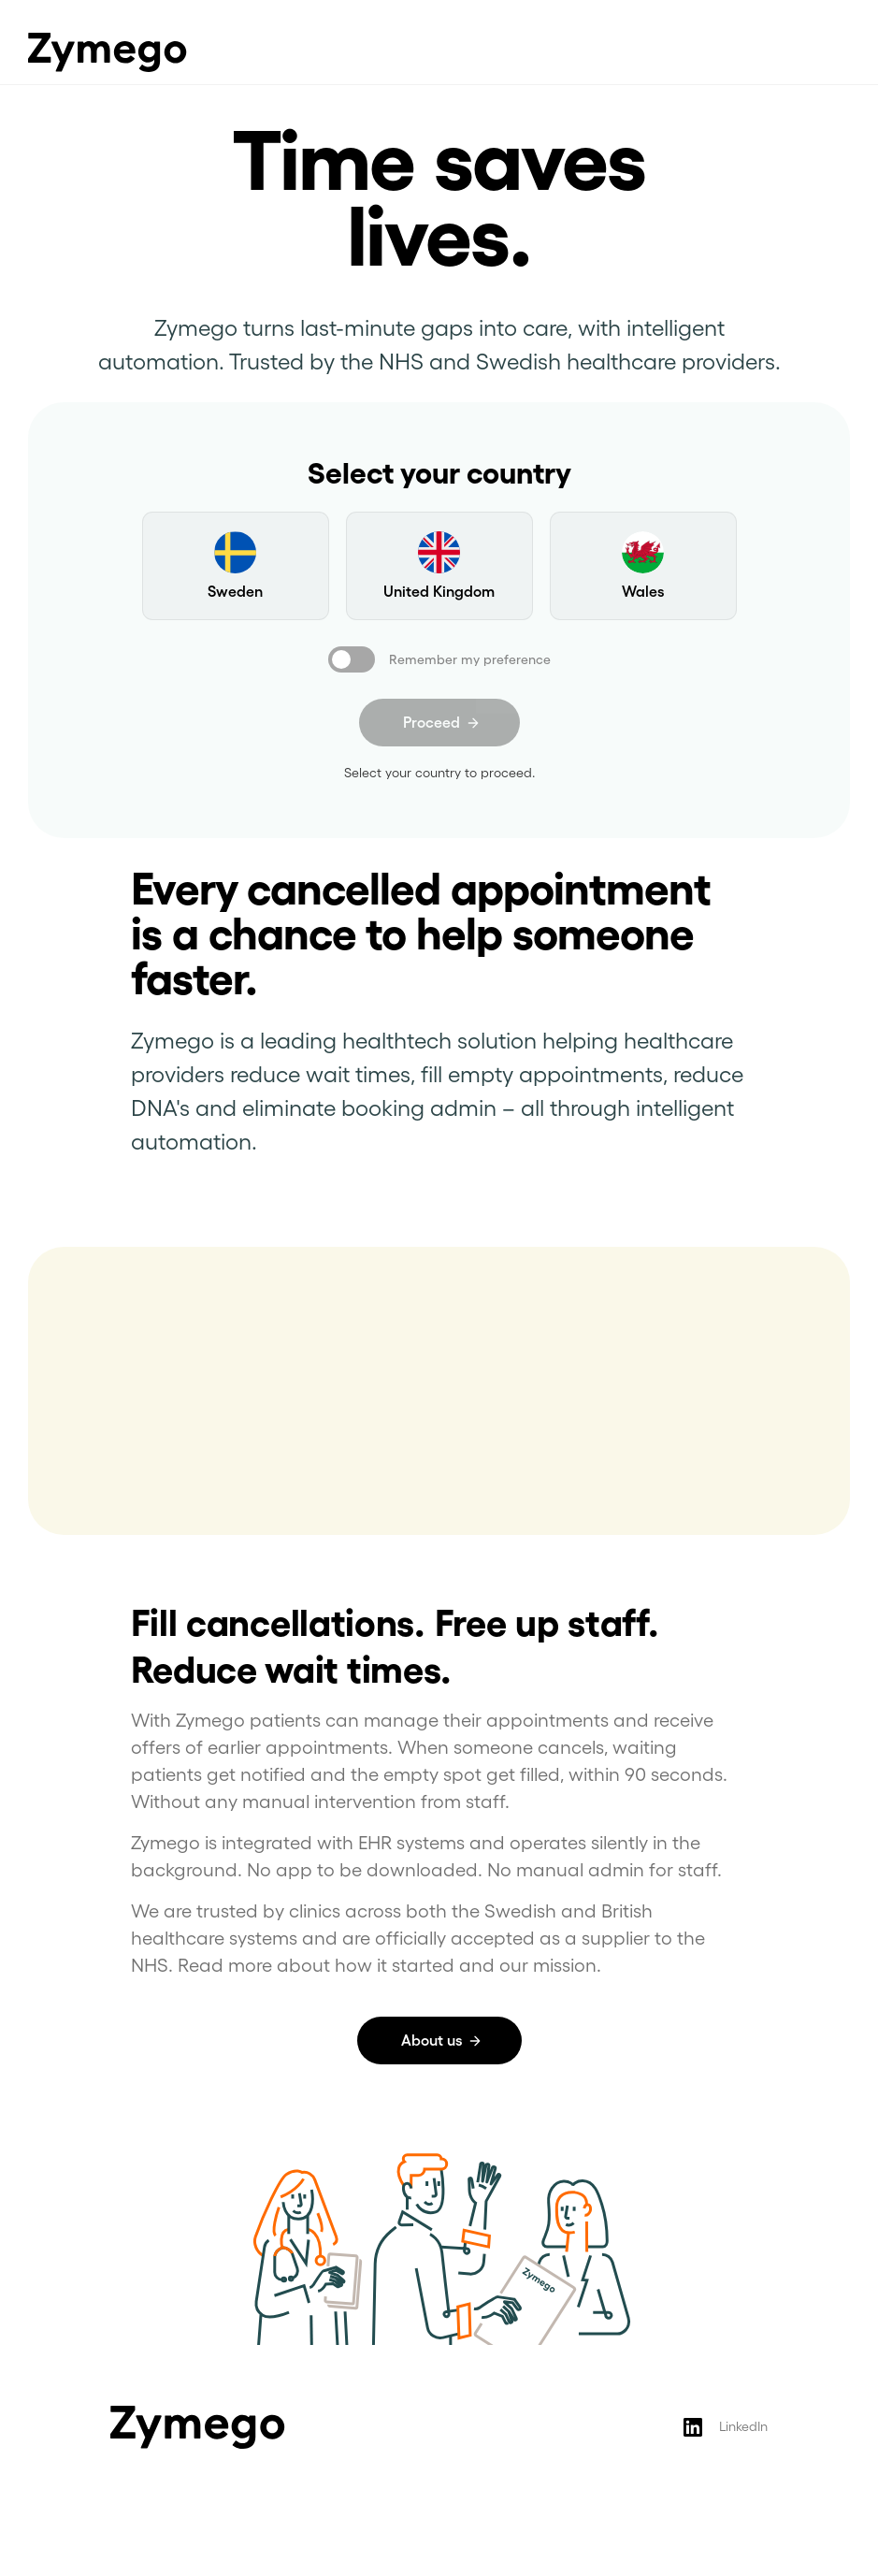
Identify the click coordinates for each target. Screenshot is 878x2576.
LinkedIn (743, 2426)
